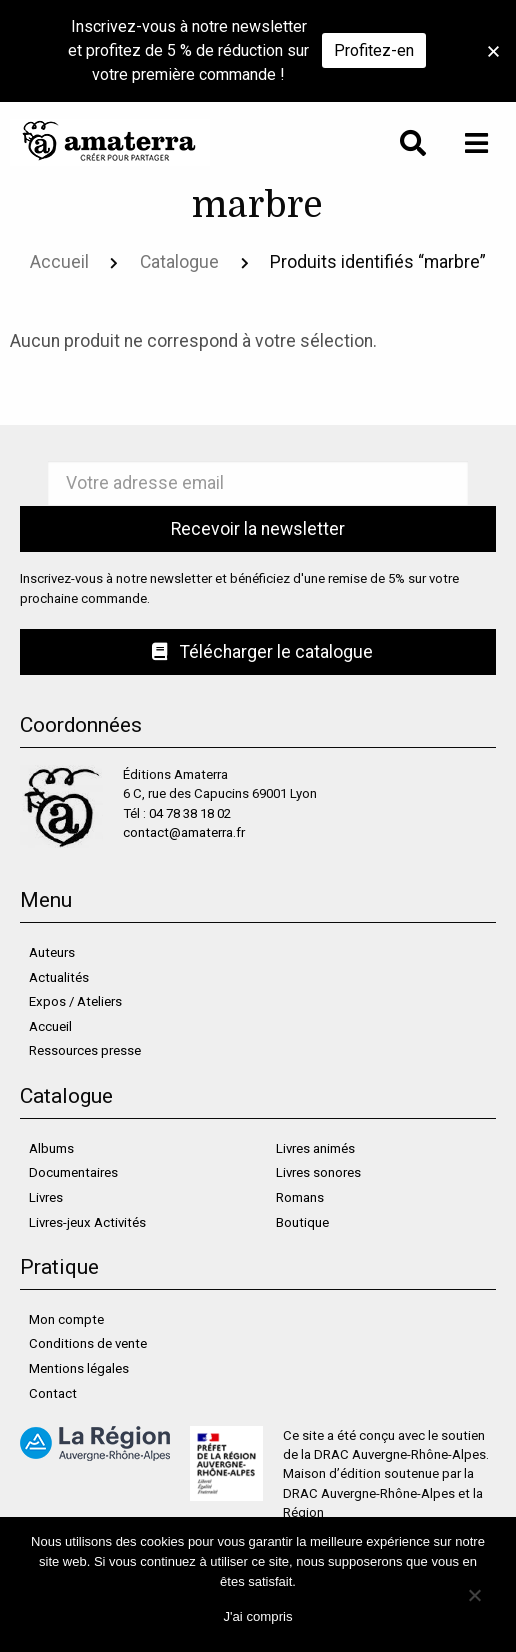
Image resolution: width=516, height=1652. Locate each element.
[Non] (473, 1594)
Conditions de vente (88, 1343)
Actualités (59, 977)
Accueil (59, 262)
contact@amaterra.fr (184, 832)
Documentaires (73, 1172)
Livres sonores (318, 1172)
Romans (300, 1197)
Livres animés (315, 1148)
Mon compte (66, 1319)
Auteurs (52, 952)
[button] (493, 51)
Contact (53, 1393)
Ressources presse (85, 1050)
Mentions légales (79, 1368)
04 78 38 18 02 (190, 813)
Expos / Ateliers (75, 1001)
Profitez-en (374, 50)
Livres (46, 1197)
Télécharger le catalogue (262, 652)
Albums (51, 1148)
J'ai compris (257, 1616)
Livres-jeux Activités (87, 1222)
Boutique (302, 1222)
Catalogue (179, 262)
